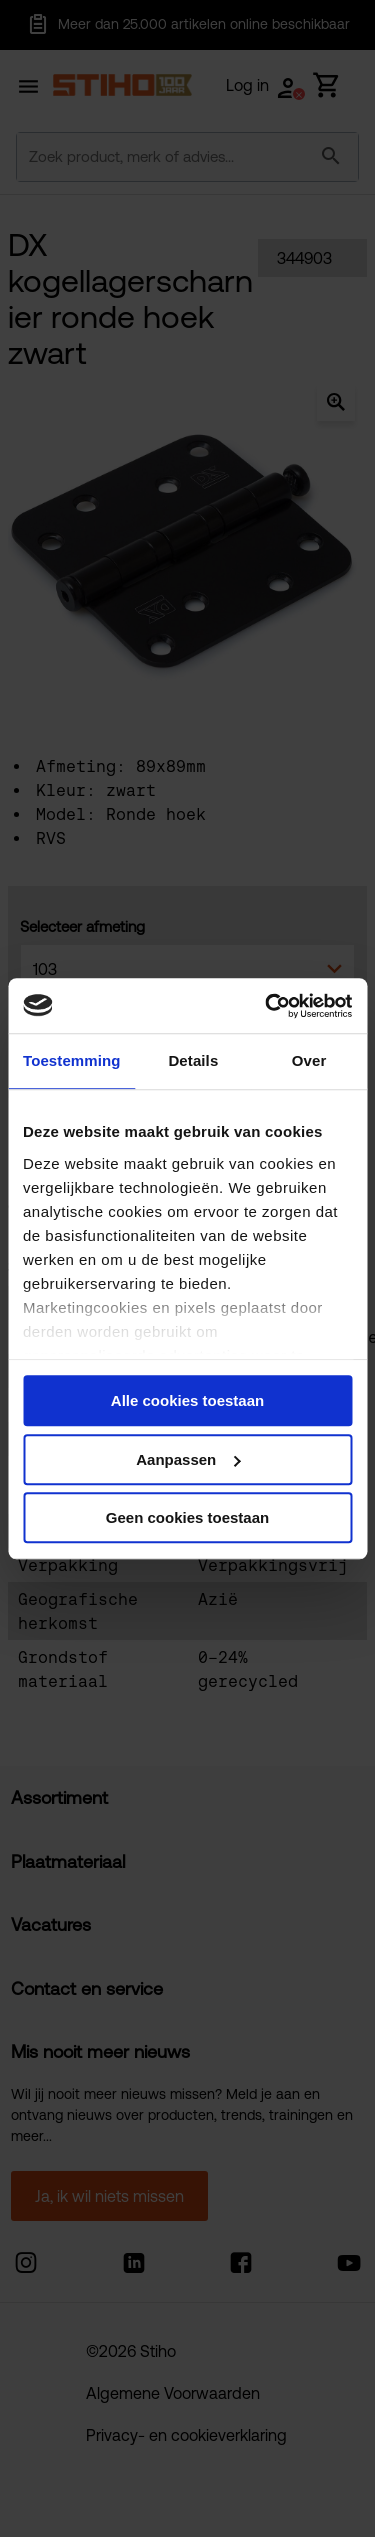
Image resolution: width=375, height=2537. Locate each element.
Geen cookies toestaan (187, 1517)
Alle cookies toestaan (187, 1400)
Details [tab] (193, 1060)
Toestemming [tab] (72, 1060)
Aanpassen (188, 1459)
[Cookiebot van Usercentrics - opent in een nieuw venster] (267, 1006)
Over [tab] (309, 1060)
